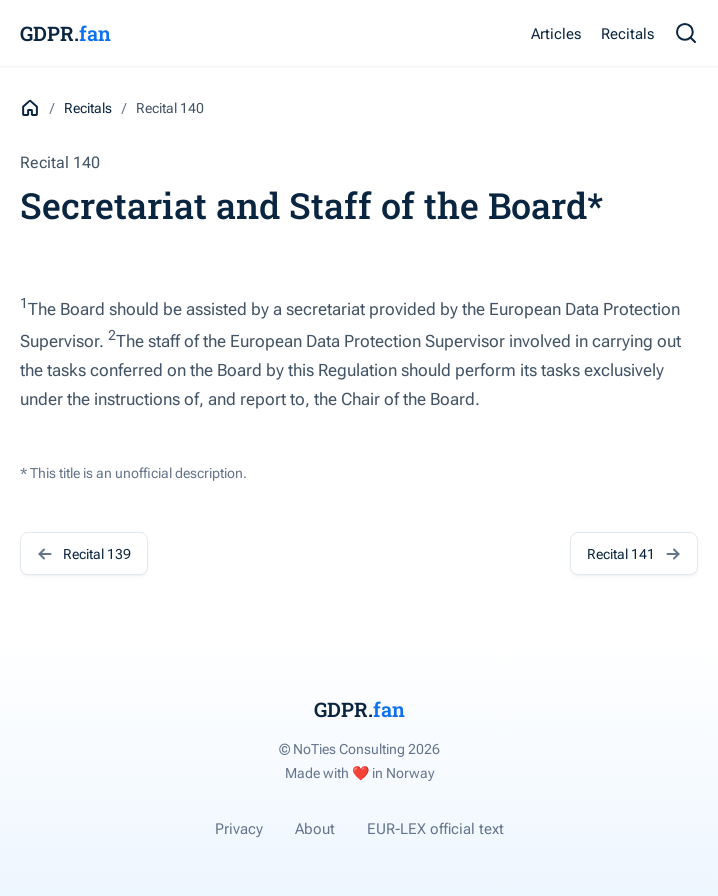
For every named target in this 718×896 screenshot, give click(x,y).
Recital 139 (84, 553)
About (315, 829)
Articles (556, 34)
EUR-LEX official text (435, 829)
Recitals (627, 34)
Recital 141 (634, 553)
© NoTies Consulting (359, 749)
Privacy (239, 829)
